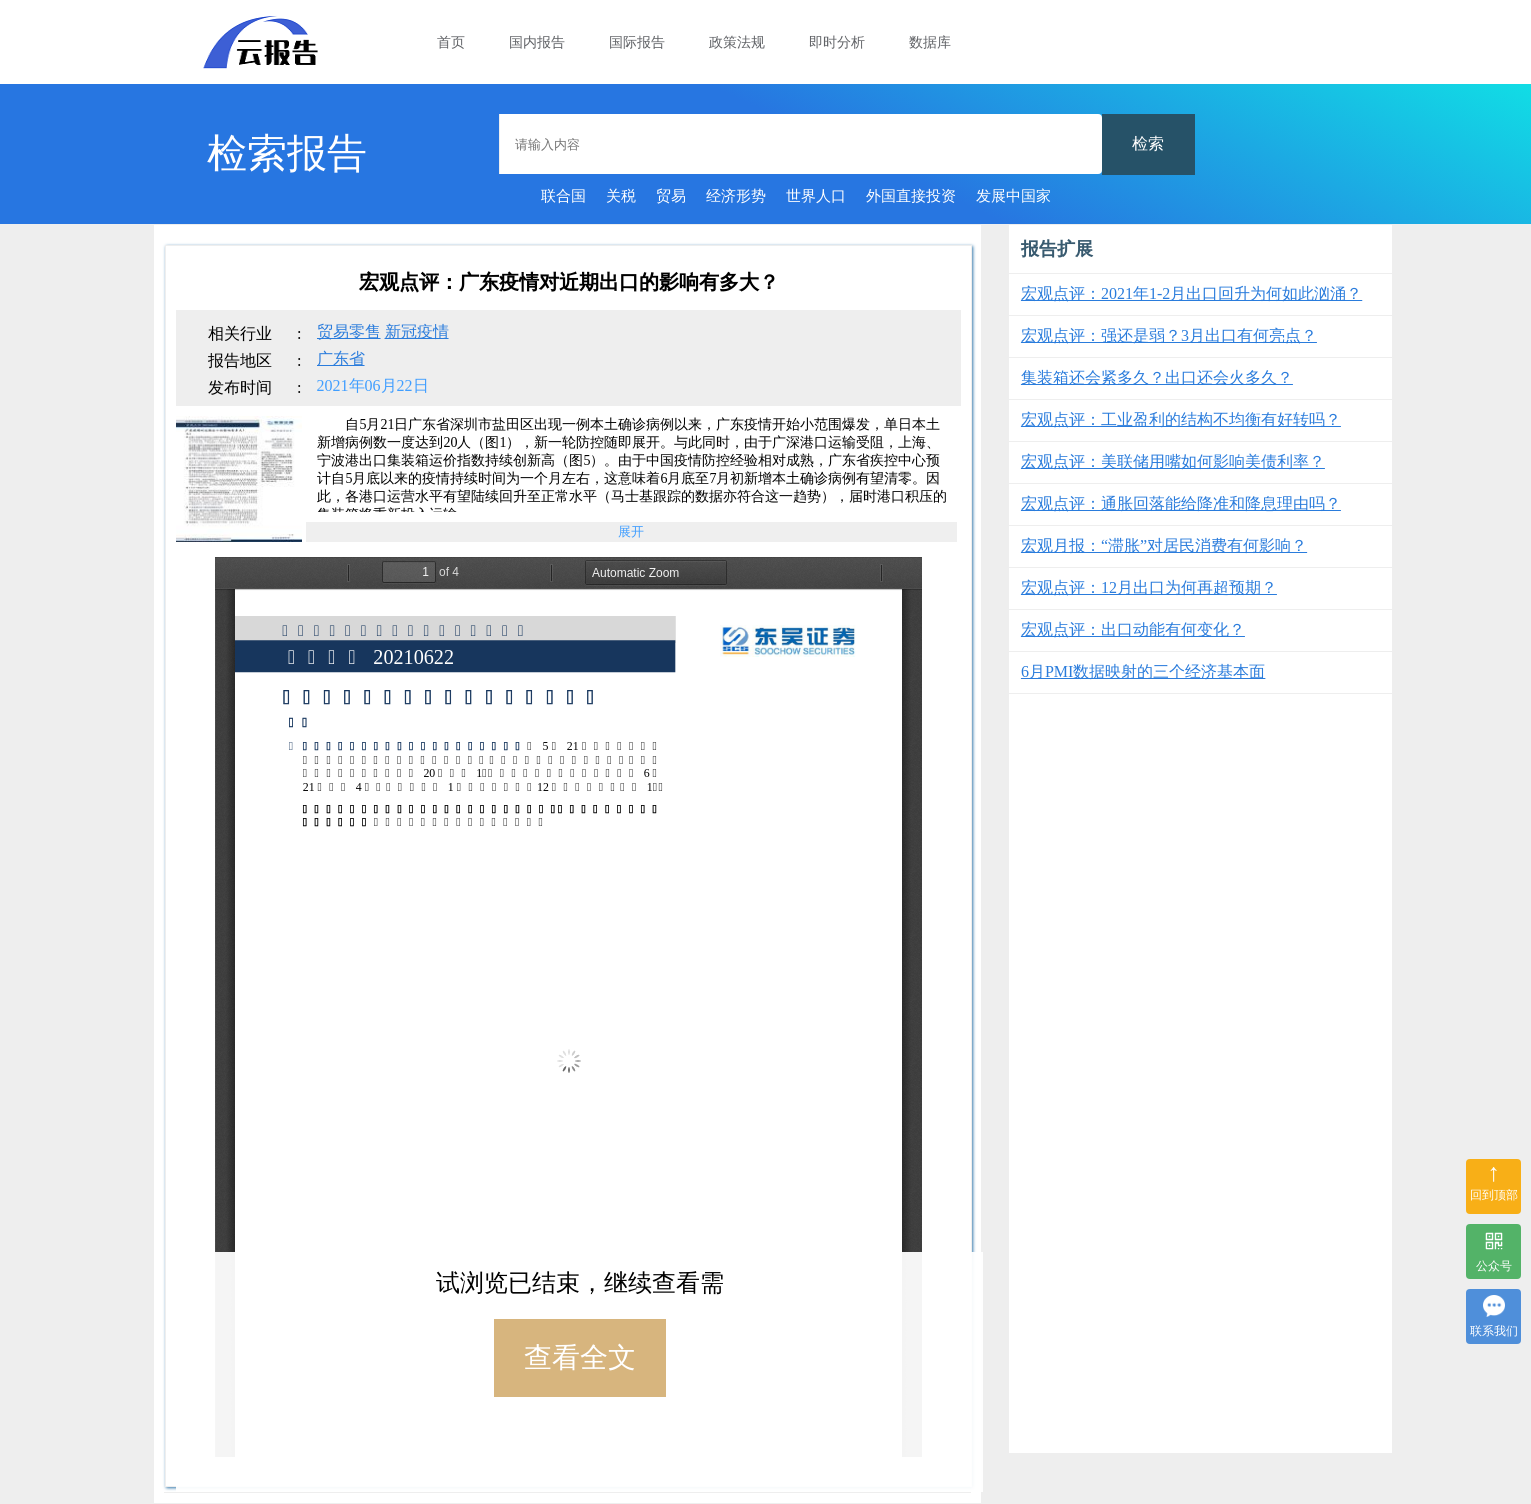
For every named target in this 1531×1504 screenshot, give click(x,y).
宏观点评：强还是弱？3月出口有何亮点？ (1169, 335)
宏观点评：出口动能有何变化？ (1133, 629)
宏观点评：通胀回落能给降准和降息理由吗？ (1181, 503)
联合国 (563, 196)
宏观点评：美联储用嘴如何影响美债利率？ (1173, 461)
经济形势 (736, 196)
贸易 (671, 196)
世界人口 (816, 196)
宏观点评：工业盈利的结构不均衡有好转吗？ (1181, 419)
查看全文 (580, 1357)
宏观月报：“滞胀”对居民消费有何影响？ (1164, 545)
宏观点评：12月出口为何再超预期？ (1149, 587)
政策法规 (737, 42)
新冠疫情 (417, 331)
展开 (631, 531)
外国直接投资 (911, 196)
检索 (1148, 143)
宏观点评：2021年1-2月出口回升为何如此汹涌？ (1191, 293)
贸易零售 (349, 331)
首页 (451, 42)
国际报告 (637, 42)
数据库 (930, 42)
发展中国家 (1013, 196)
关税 (621, 196)
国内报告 (537, 42)
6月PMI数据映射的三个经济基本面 (1143, 671)
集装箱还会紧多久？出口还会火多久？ (1157, 377)
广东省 (341, 358)
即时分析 (837, 42)
